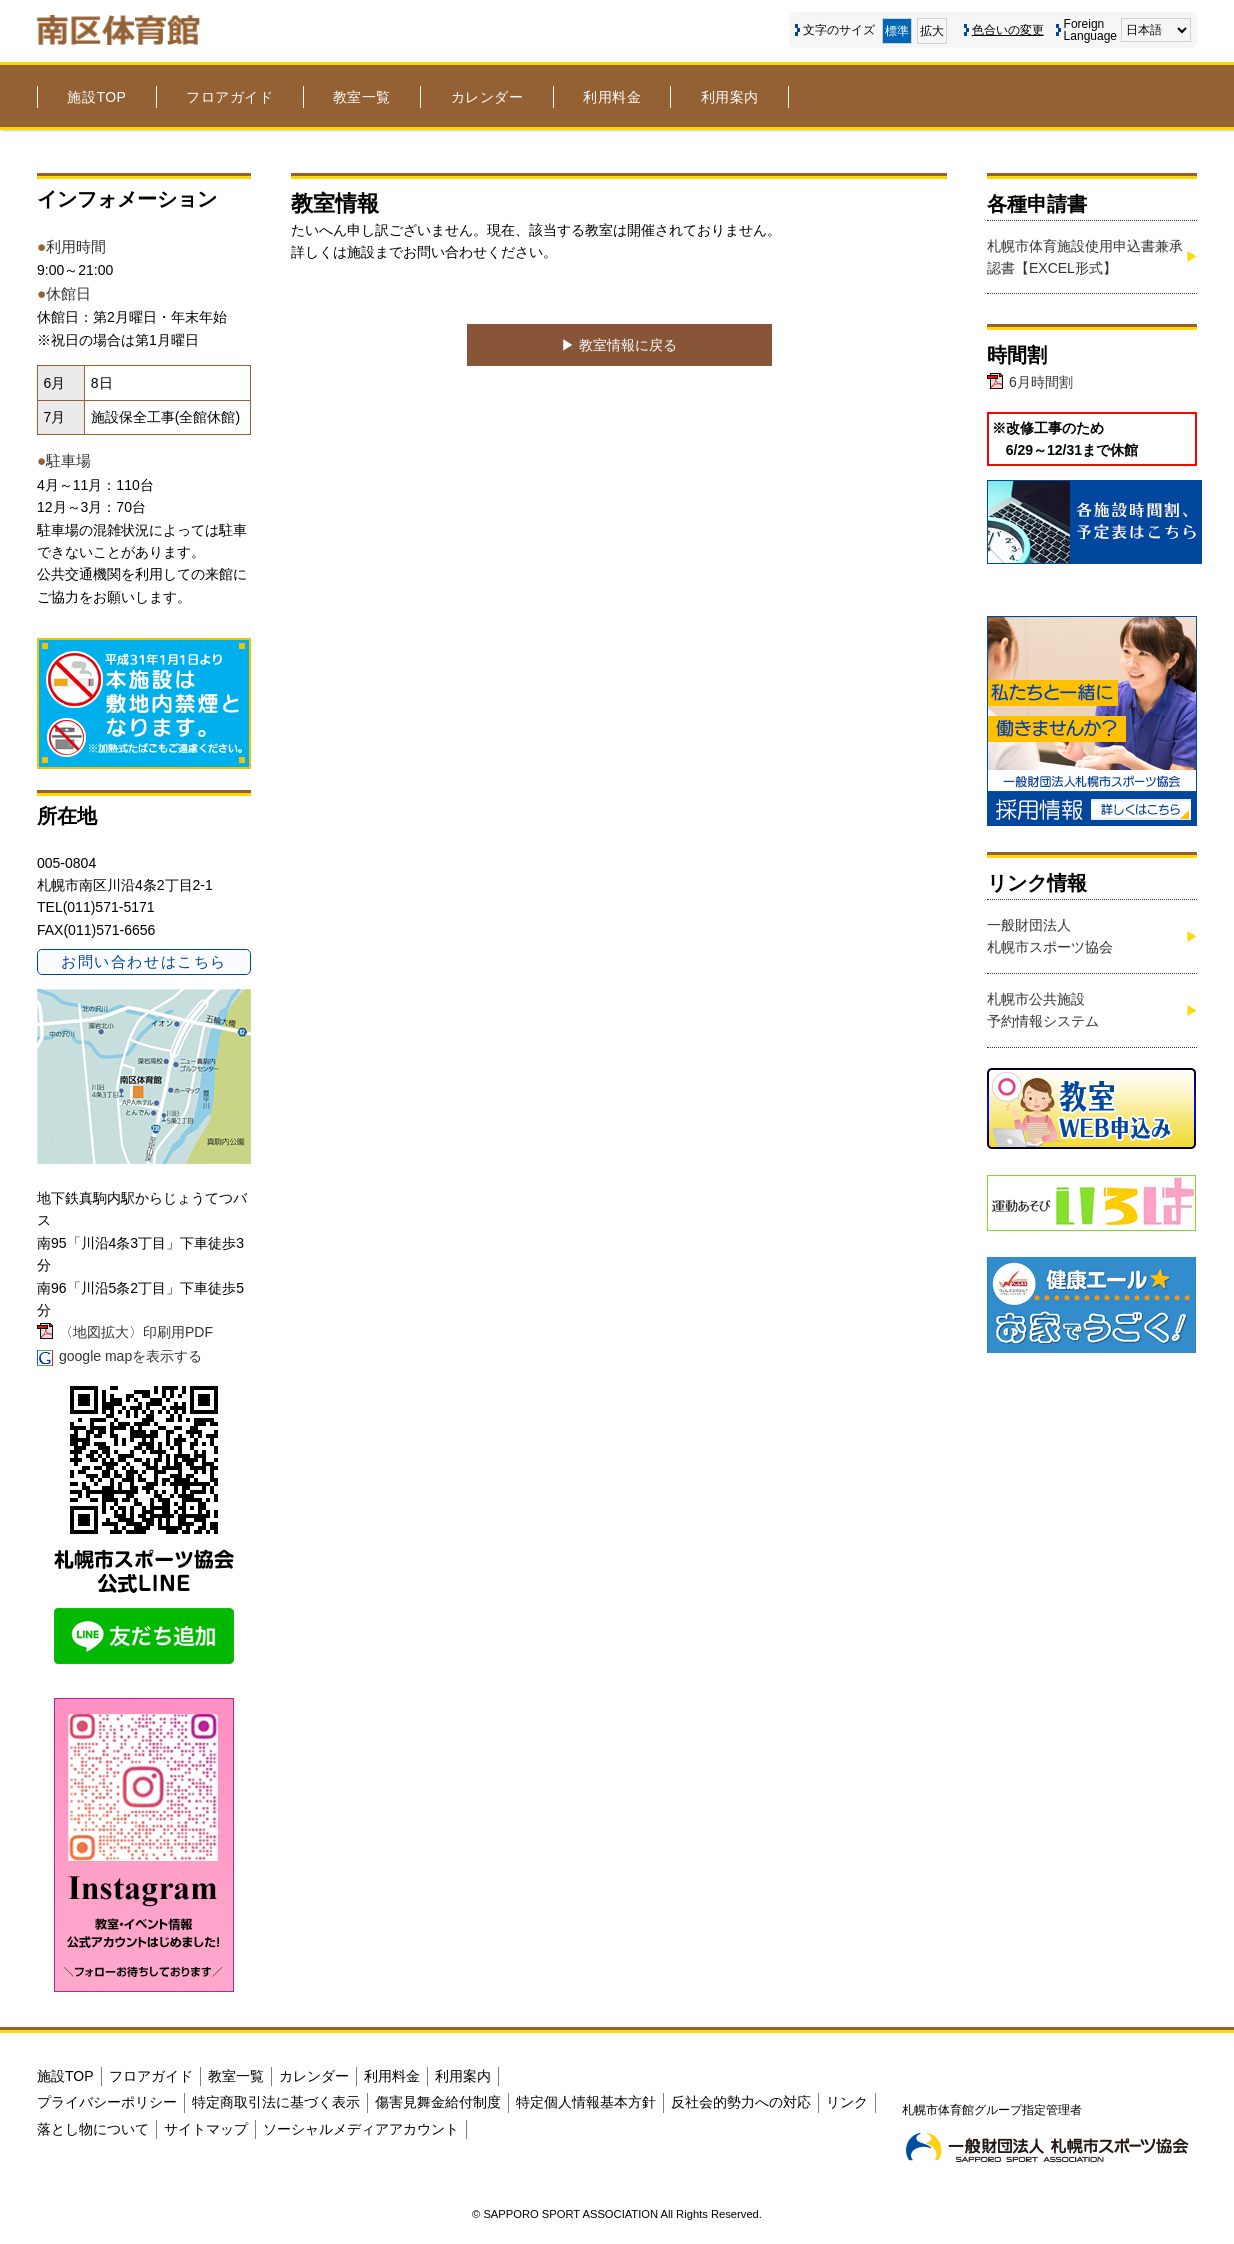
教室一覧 (362, 97)
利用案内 (730, 97)
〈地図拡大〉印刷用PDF (136, 1332)
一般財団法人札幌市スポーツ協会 (1050, 936)
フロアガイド (229, 97)
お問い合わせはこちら (143, 961)
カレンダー (487, 97)
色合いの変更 (1008, 30)
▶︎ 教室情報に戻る (619, 345)
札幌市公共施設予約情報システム (1043, 1010)
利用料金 (612, 97)
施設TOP (96, 97)
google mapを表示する (130, 1356)
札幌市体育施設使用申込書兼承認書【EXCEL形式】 (1085, 257)
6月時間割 (1041, 382)
